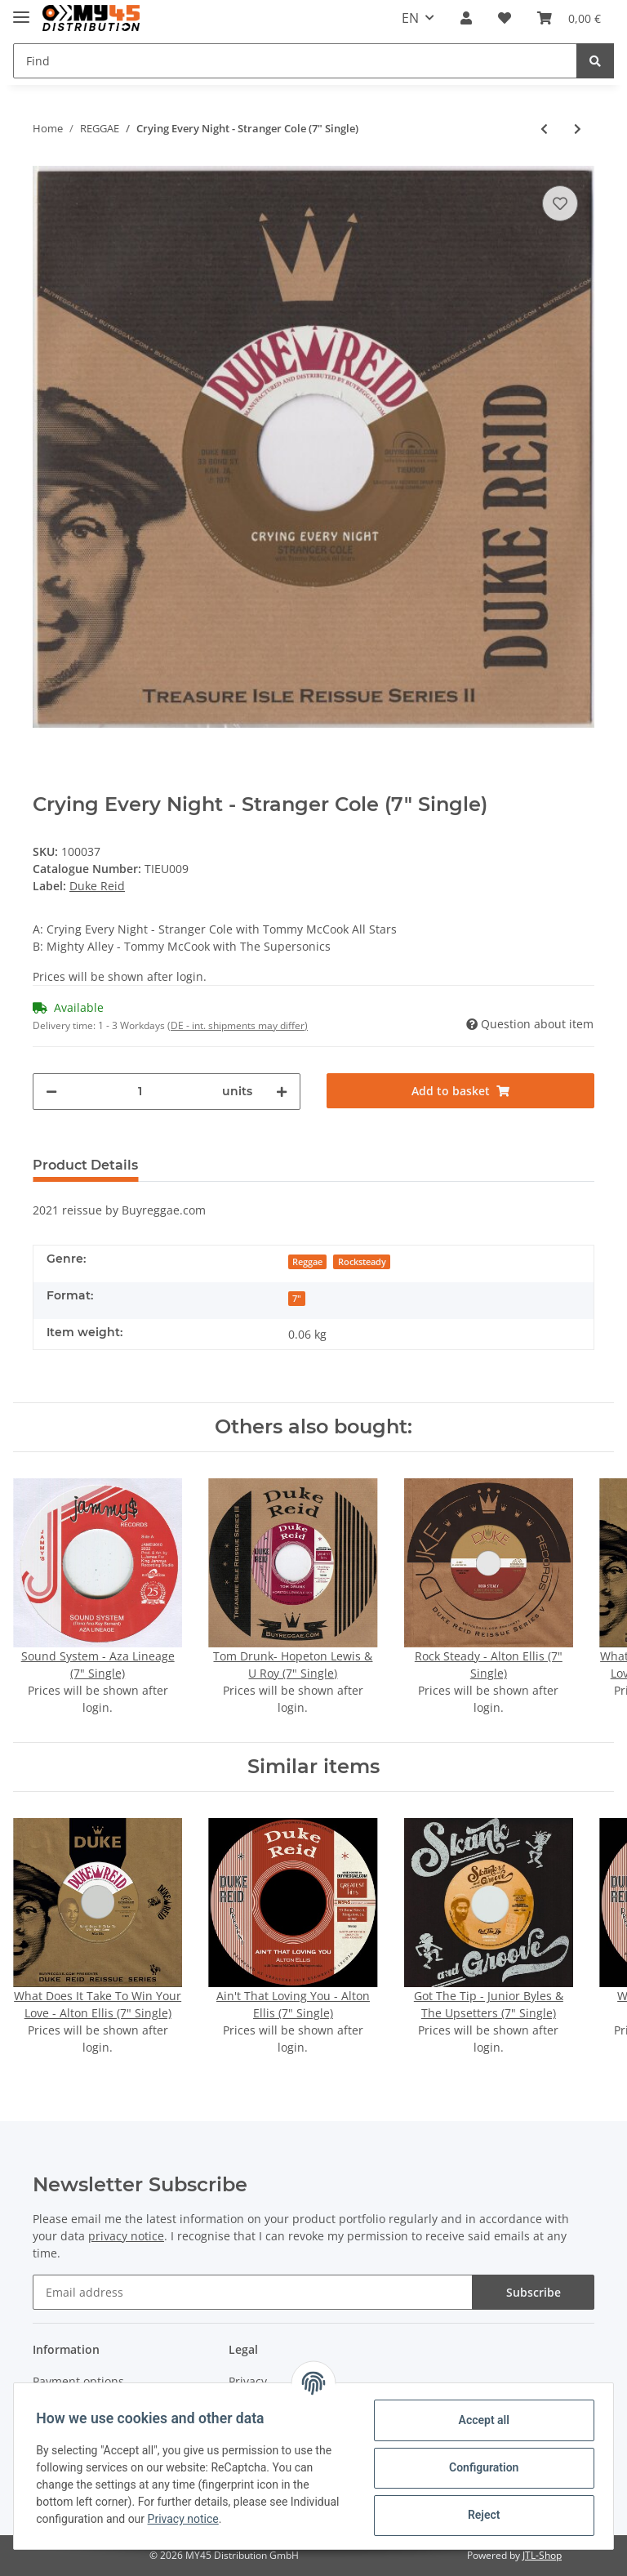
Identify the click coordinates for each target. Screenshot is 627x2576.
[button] (466, 18)
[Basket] (569, 18)
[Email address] (253, 2292)
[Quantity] (140, 1091)
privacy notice (126, 2236)
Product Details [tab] (85, 1165)
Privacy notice (237, 2518)
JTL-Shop (542, 2555)
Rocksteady (362, 1262)
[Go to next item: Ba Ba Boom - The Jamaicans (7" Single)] (577, 128)
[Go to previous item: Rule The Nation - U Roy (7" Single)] (544, 128)
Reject (480, 2514)
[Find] (295, 60)
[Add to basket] (460, 1090)
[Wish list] (504, 18)
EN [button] (410, 18)
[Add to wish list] (560, 203)
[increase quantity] (282, 1091)
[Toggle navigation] (21, 10)
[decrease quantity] (51, 1091)
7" (296, 1298)
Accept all (480, 2420)
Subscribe (533, 2292)
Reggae (307, 1262)
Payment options (78, 2381)
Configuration (479, 2467)
